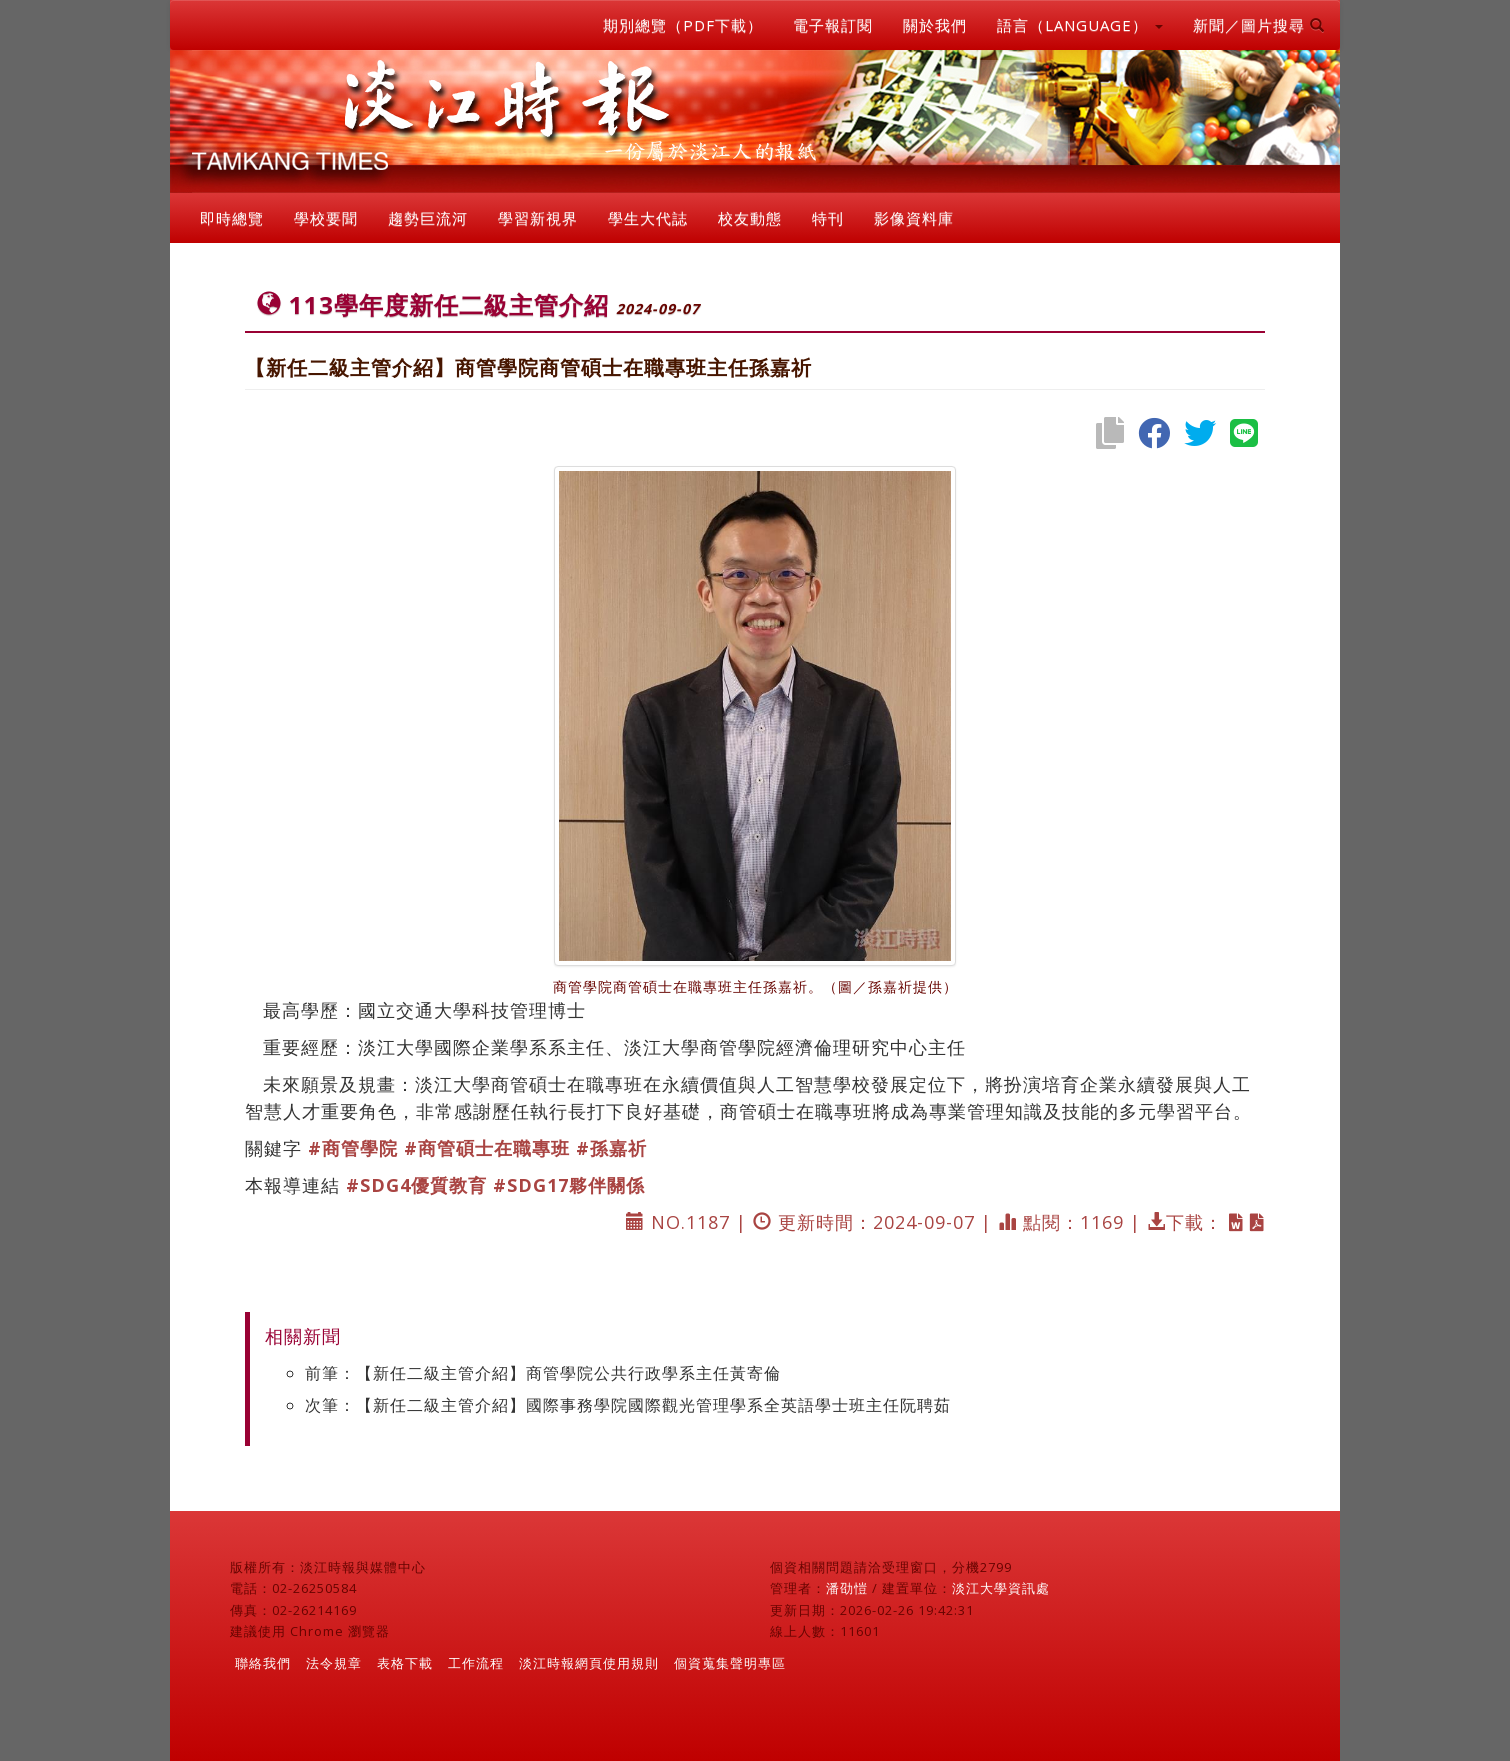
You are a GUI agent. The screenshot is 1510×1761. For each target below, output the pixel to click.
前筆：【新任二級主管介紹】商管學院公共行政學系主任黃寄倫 (543, 1373)
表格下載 (405, 1663)
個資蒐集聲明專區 (730, 1663)
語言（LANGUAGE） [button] (1080, 25)
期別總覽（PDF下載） (683, 25)
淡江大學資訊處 (1001, 1588)
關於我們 (935, 25)
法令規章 (334, 1663)
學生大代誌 (648, 218)
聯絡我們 (263, 1663)
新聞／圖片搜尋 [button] (1259, 25)
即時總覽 (232, 218)
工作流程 (476, 1663)
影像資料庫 (914, 218)
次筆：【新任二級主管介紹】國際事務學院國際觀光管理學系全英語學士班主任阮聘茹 (628, 1405)
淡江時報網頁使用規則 (589, 1663)
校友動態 (750, 218)
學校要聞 (326, 218)
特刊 (828, 218)
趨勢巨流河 (428, 218)
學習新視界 (538, 218)
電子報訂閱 (833, 25)
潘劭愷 (847, 1588)
